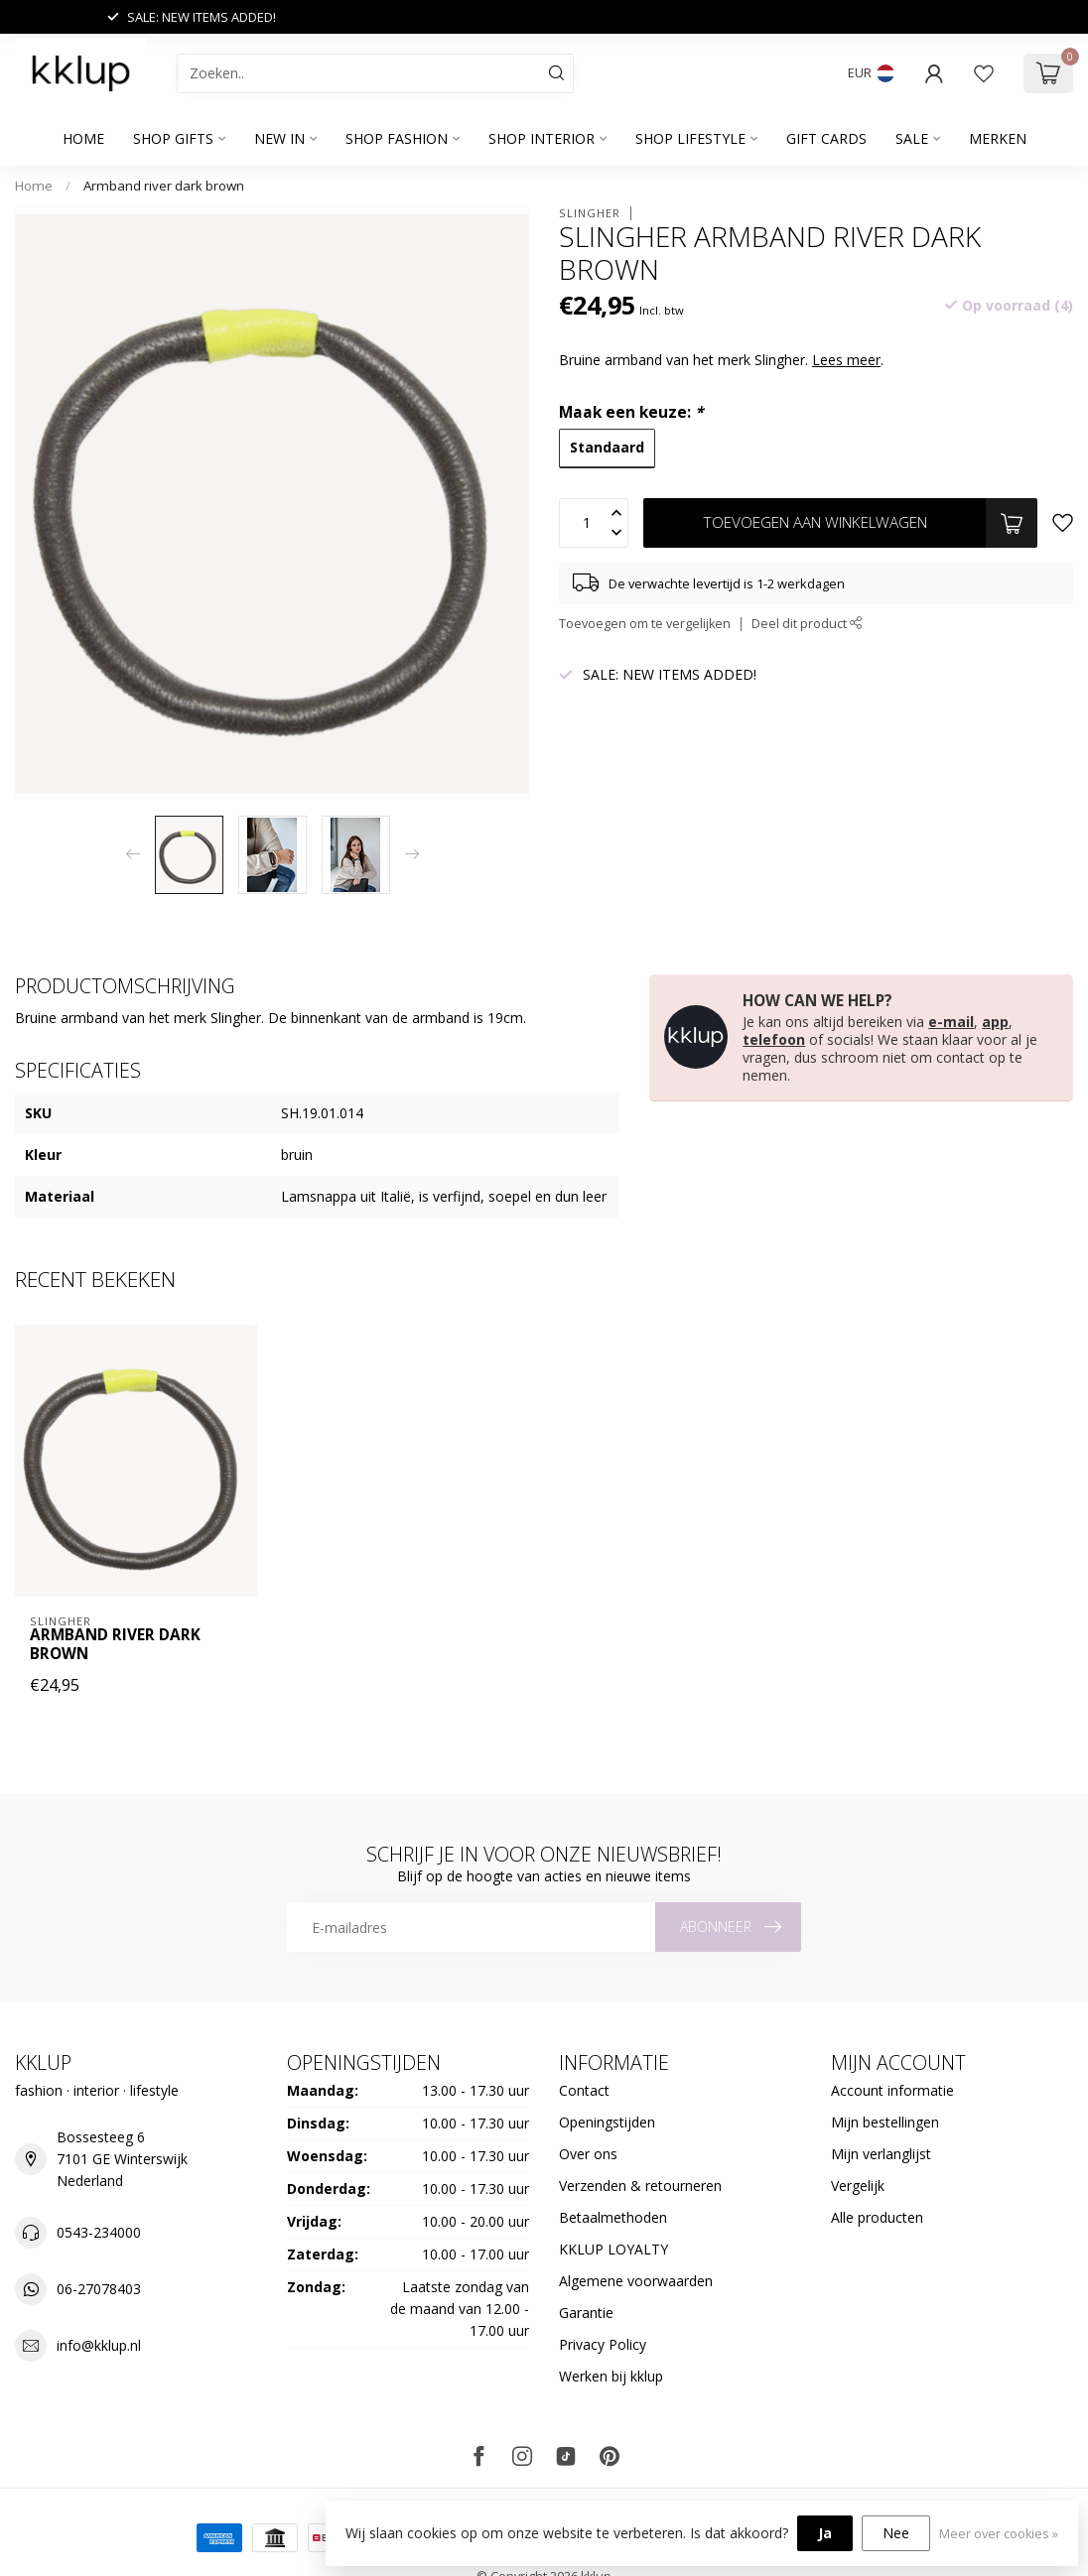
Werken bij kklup (611, 2376)
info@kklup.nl (99, 2345)
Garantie (586, 2312)
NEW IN (279, 138)
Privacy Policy (602, 2344)
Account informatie (892, 2090)
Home (83, 138)
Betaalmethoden (613, 2217)
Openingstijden (607, 2122)
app (995, 1021)
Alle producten (877, 2217)
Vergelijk (857, 2185)
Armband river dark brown (163, 185)
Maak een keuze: (631, 412)
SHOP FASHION (396, 138)
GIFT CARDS (826, 138)
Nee (896, 2532)
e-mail (951, 1021)
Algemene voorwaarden (636, 2280)
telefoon (774, 1039)
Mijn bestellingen (885, 2122)
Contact (584, 2090)
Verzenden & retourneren (640, 2185)
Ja (825, 2532)
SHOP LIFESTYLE (690, 138)
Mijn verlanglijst (881, 2153)
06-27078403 (99, 2288)
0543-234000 (99, 2232)
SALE (911, 138)
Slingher (589, 212)
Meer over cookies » (998, 2533)
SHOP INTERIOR (541, 138)
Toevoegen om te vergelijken (645, 623)
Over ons (588, 2153)
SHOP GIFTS (173, 138)
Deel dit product (807, 623)
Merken (997, 138)
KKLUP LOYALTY (613, 2249)
